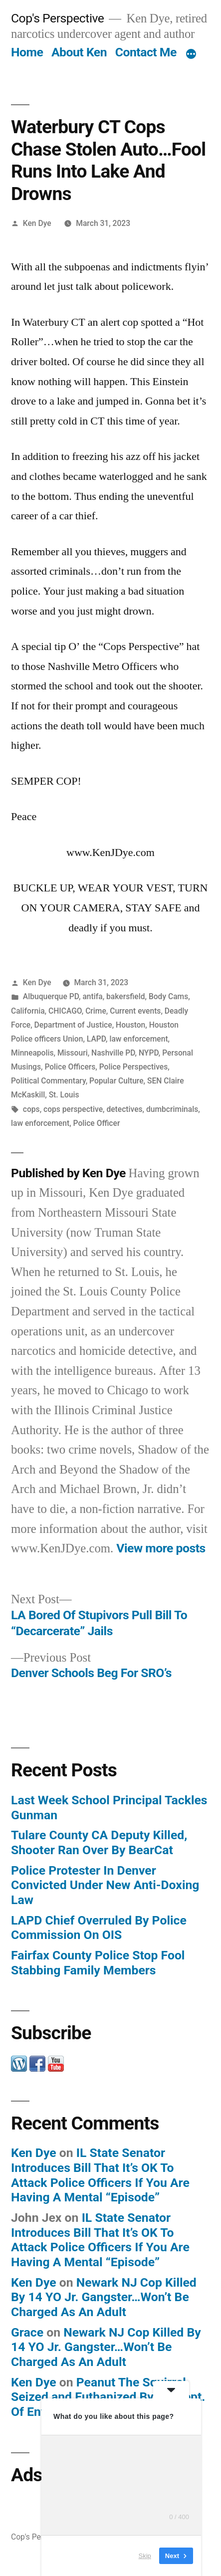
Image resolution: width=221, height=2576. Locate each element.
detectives (124, 1109)
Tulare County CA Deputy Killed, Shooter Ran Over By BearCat (99, 1842)
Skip (145, 2556)
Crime (95, 1011)
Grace (27, 2332)
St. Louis (64, 1094)
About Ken (79, 52)
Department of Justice (73, 1025)
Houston (130, 1025)
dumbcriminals (172, 1109)
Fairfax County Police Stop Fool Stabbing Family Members (98, 1962)
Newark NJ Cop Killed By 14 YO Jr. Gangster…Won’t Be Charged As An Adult (104, 2297)
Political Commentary (48, 1080)
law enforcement (138, 1039)
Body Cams (168, 996)
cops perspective (73, 1109)
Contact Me (146, 52)
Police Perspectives (133, 1067)
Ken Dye (37, 223)
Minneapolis (32, 1053)
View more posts (160, 1548)
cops (31, 1109)
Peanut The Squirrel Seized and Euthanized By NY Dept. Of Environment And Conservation (108, 2397)
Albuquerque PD (51, 996)
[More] (191, 54)
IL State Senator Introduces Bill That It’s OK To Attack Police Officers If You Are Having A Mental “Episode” (100, 2175)
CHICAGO (65, 1011)
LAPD (96, 1039)
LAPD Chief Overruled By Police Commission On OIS (99, 1927)
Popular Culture (116, 1080)
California (28, 1011)
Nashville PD (113, 1053)
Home (27, 52)
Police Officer (96, 1123)
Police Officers (69, 1067)
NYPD (149, 1053)
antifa (92, 996)
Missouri (72, 1053)
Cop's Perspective (57, 18)
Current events (135, 1011)
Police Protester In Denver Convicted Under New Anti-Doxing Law (105, 1885)
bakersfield (125, 996)
